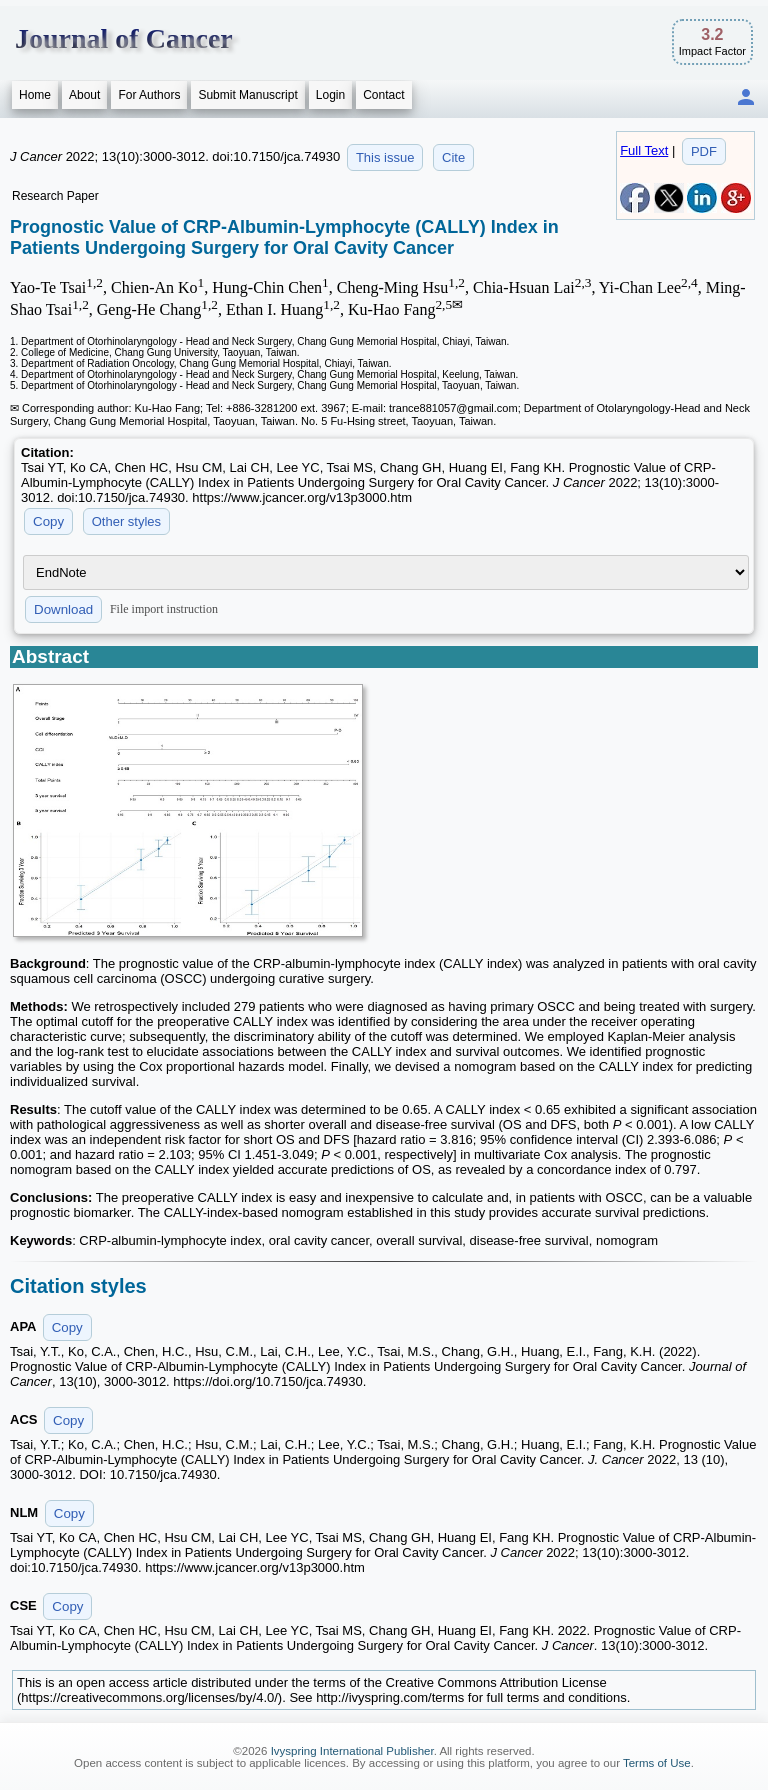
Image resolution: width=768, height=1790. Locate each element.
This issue (385, 157)
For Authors (149, 95)
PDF (704, 151)
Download (63, 609)
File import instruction (164, 609)
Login (330, 95)
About (84, 95)
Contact (383, 95)
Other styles (126, 521)
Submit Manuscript (247, 95)
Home (35, 95)
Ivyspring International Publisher (352, 1751)
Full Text (644, 150)
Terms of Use (657, 1763)
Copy (48, 521)
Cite (453, 157)
